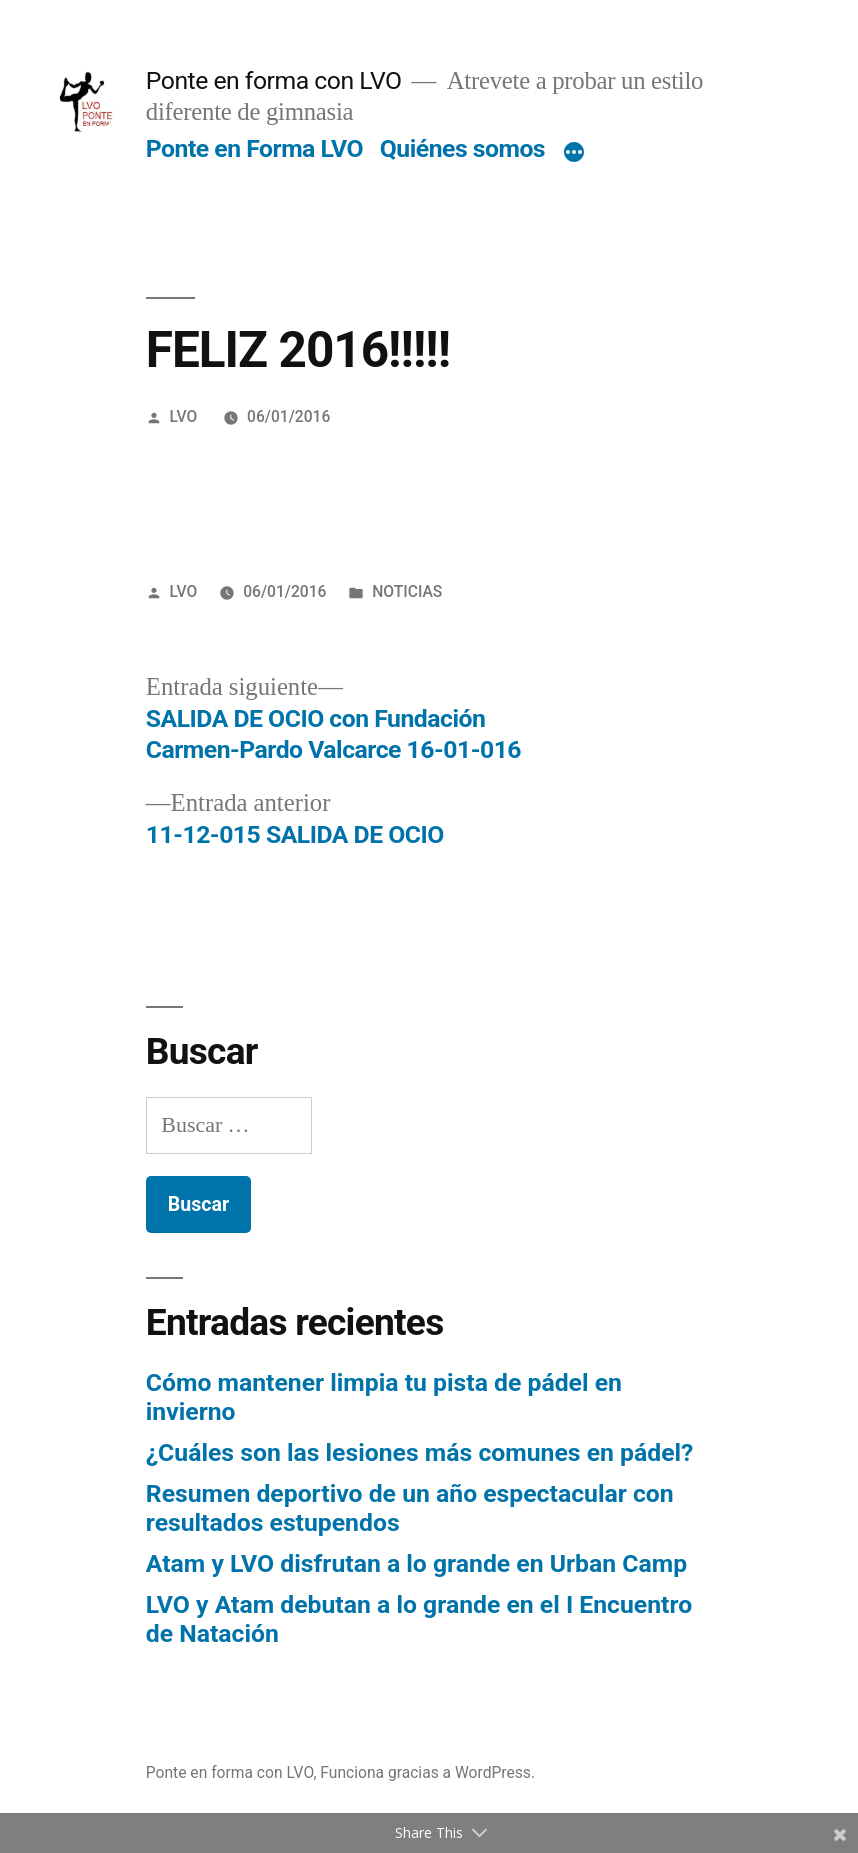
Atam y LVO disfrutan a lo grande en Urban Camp (416, 1563)
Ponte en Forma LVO (254, 148)
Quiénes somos (462, 148)
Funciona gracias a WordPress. (427, 1772)
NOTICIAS (407, 591)
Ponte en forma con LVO (274, 80)
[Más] (574, 153)
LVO (184, 416)
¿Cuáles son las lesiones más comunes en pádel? (420, 1452)
